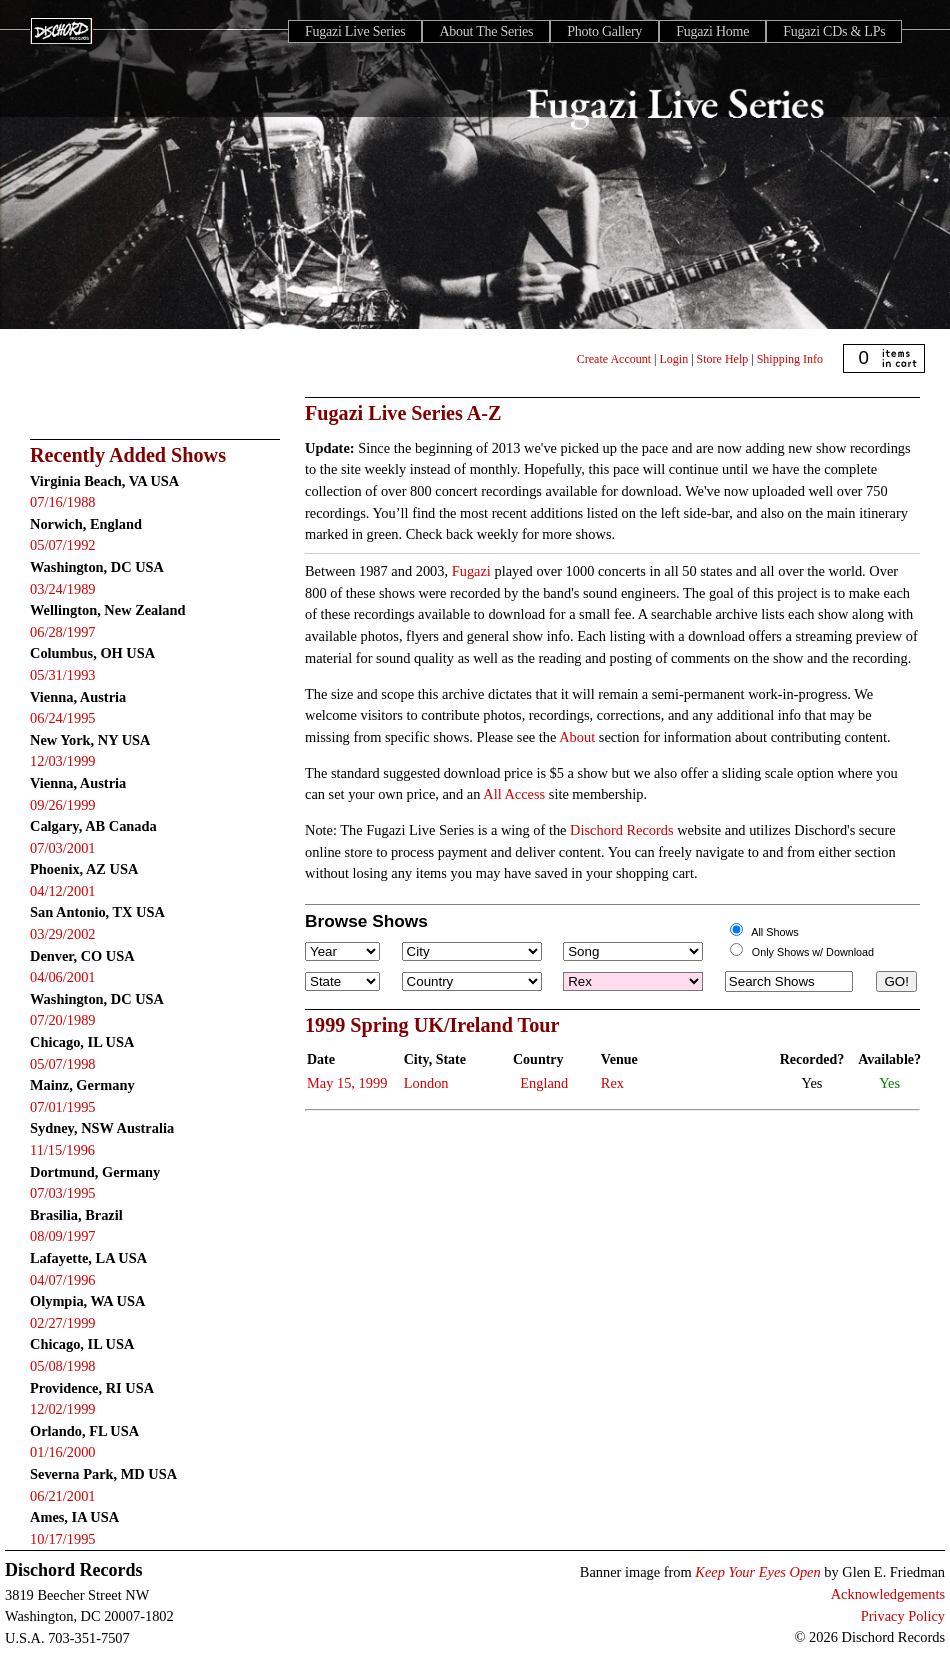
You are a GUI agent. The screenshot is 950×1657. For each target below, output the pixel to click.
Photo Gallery (604, 31)
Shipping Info (790, 359)
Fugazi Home (712, 31)
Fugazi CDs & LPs (834, 31)
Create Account (614, 359)
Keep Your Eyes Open (757, 1572)
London (426, 1083)
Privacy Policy (903, 1616)
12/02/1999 (63, 1409)
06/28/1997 (63, 632)
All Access (514, 794)
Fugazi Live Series (355, 31)
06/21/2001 (63, 1496)
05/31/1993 (63, 675)
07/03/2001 (63, 848)
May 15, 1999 (347, 1083)
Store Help (723, 359)
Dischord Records (622, 830)
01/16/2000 (63, 1452)
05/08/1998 (63, 1366)
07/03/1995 (63, 1193)
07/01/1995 (63, 1107)
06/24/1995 (63, 718)
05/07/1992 (63, 545)
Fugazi (471, 571)
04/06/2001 (63, 977)
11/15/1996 (62, 1150)
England (544, 1083)
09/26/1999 (63, 805)
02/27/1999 (63, 1323)
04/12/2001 (63, 891)
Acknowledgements (888, 1594)
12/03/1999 (63, 761)
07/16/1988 (63, 502)
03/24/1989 (63, 589)
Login (674, 359)
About (577, 737)
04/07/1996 (63, 1280)
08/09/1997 (63, 1236)
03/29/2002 (63, 934)
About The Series (486, 31)
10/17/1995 (63, 1539)
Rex (612, 1083)
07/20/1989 (63, 1020)
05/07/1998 (63, 1064)
